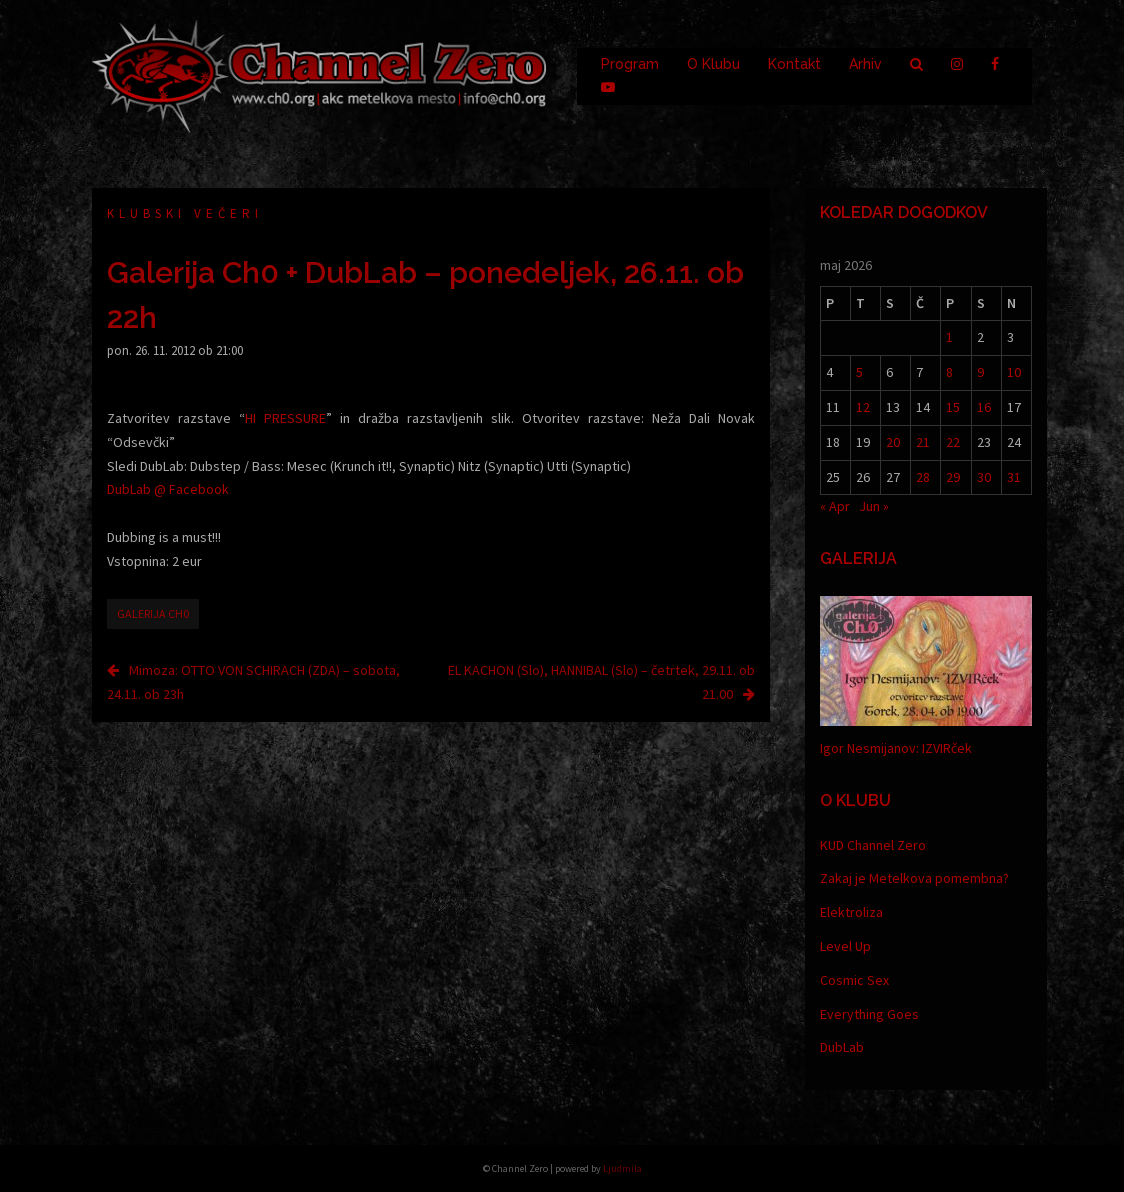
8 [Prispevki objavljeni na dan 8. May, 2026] (949, 372)
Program (630, 64)
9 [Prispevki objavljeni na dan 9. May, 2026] (980, 372)
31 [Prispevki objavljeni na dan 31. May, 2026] (1014, 477)
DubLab (842, 1047)
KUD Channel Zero (873, 845)
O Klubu (713, 64)
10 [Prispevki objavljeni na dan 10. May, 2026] (1014, 372)
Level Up (845, 946)
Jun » (874, 506)
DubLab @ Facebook (168, 489)
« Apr (835, 506)
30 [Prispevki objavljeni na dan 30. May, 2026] (984, 477)
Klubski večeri (185, 213)
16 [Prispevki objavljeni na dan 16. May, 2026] (984, 407)
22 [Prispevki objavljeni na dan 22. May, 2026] (953, 442)
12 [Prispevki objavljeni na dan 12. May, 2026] (863, 407)
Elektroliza (851, 912)
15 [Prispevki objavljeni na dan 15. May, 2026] (953, 407)
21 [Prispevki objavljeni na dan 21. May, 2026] (923, 442)
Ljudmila (622, 1168)
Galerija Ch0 (153, 613)
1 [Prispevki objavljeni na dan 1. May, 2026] (949, 337)
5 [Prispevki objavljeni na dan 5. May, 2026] (859, 372)
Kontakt (794, 64)
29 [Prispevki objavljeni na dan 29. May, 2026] (953, 477)
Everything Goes (869, 1014)
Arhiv (865, 64)
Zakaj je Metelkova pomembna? (914, 878)
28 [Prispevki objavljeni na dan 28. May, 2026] (923, 477)
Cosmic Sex (854, 980)
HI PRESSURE (285, 418)
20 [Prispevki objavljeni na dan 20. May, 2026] (893, 442)
